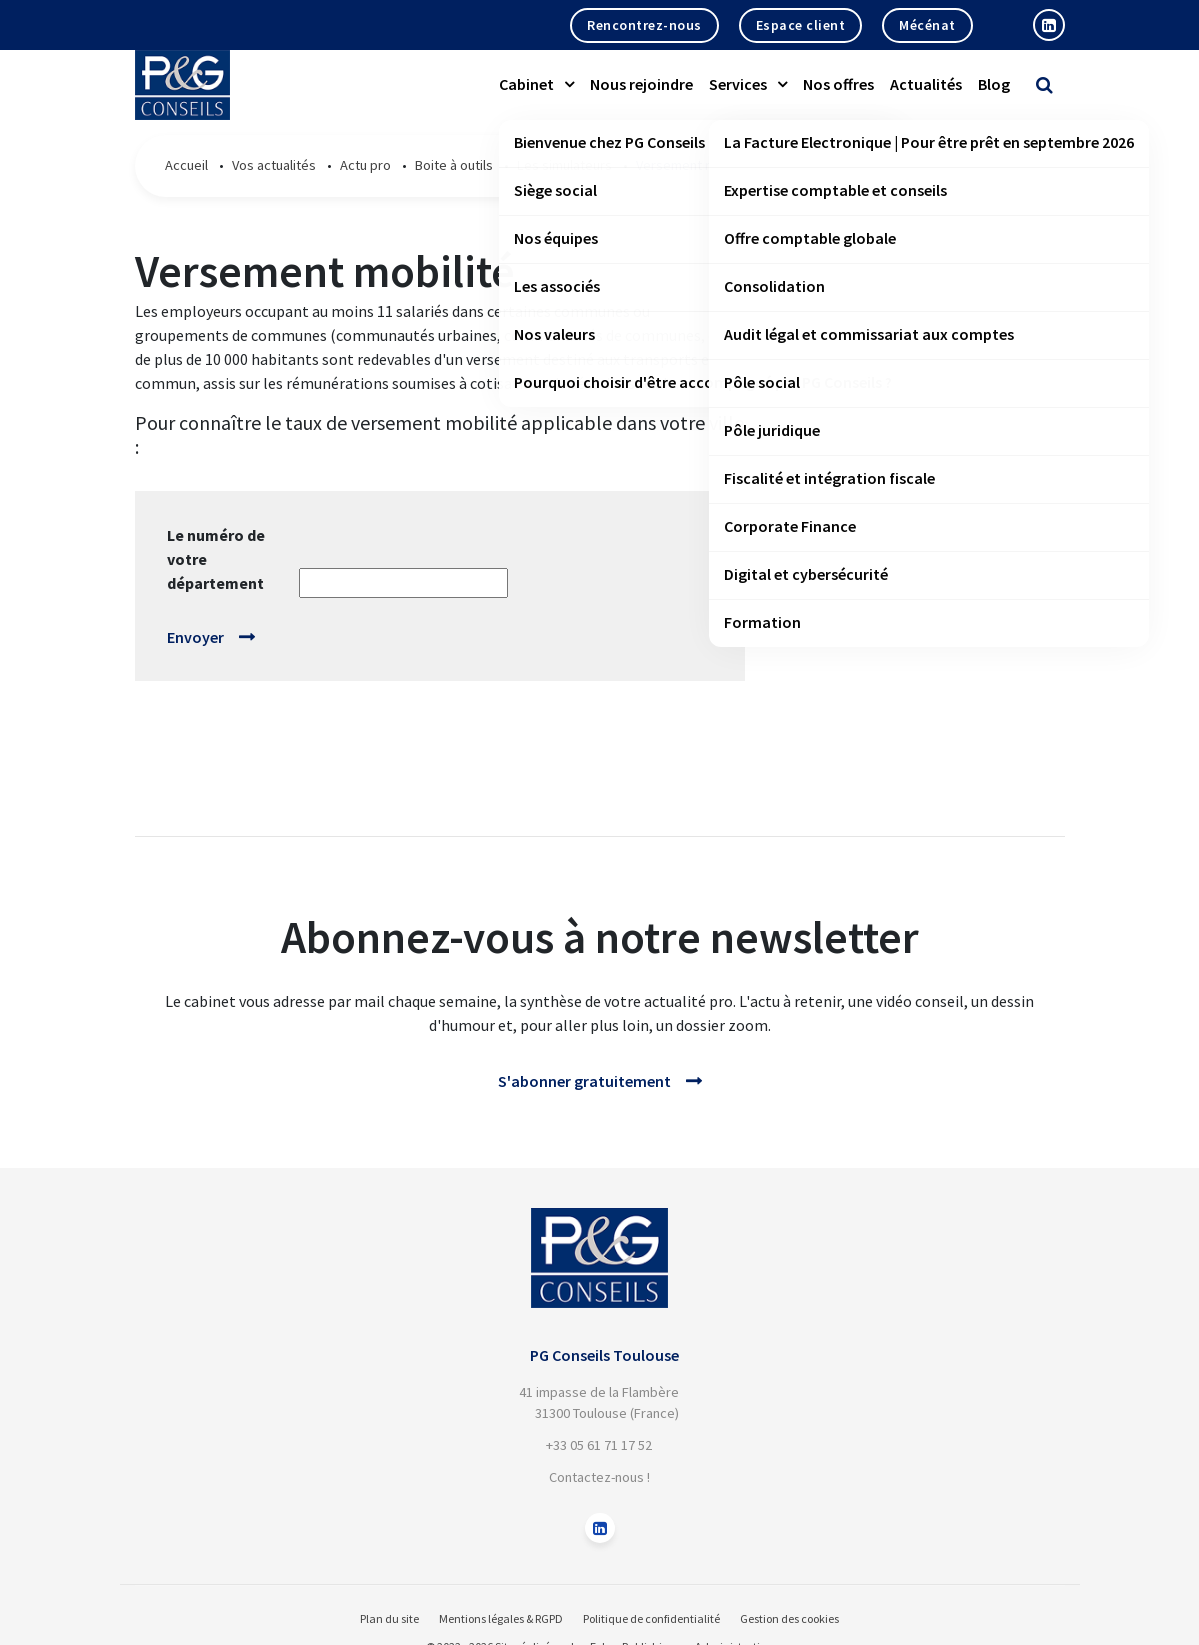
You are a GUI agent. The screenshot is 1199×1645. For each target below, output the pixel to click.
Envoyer (195, 637)
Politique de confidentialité (651, 1618)
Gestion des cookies (789, 1618)
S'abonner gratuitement (584, 1081)
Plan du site (389, 1618)
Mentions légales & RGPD (501, 1618)
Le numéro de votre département (216, 559)
